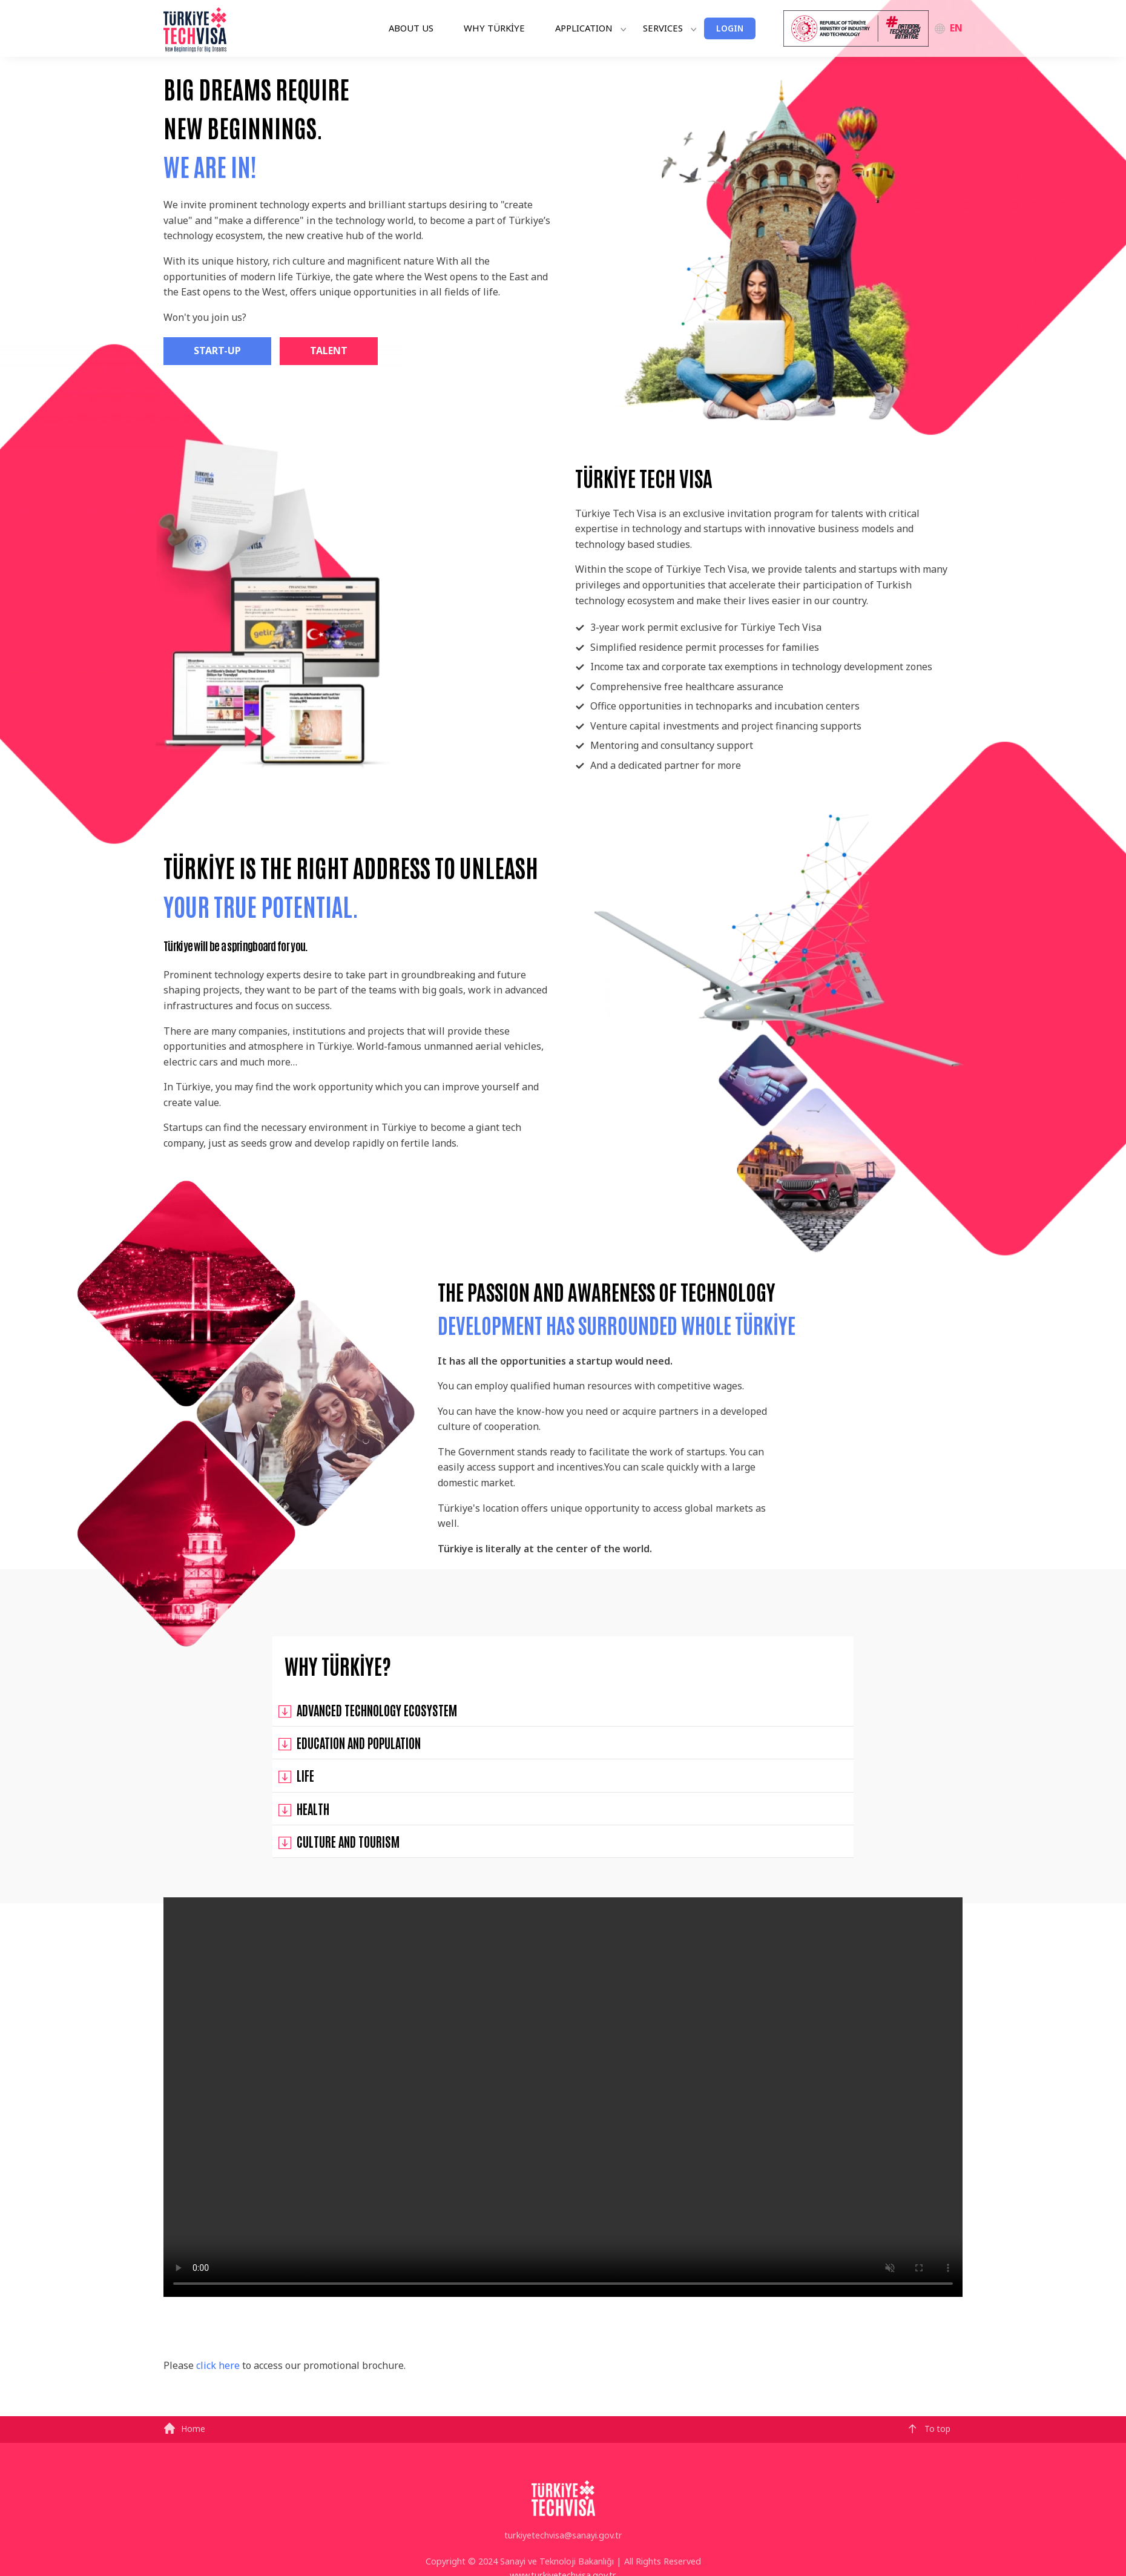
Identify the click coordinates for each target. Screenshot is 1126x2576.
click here (218, 2365)
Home (184, 2429)
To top (928, 2429)
